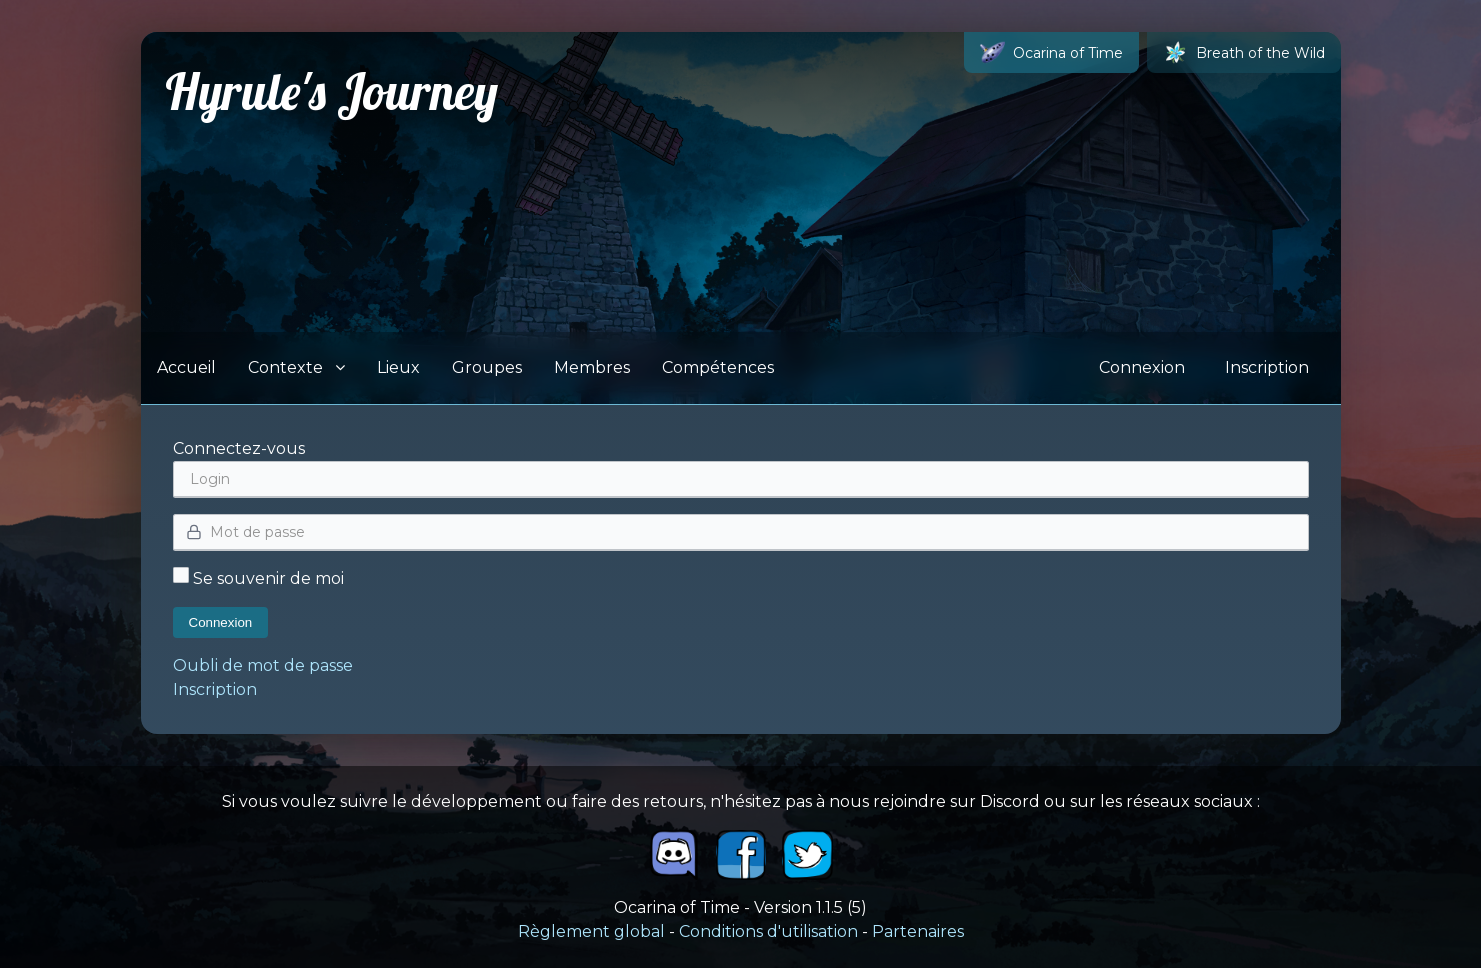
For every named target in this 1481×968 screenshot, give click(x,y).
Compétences (718, 367)
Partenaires (918, 931)
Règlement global (591, 931)
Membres (592, 367)
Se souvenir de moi (258, 578)
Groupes (487, 367)
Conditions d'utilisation (768, 931)
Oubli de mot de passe (263, 665)
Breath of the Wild (1244, 52)
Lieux (398, 367)
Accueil (186, 367)
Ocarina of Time (1051, 52)
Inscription (1267, 367)
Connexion (1142, 367)
